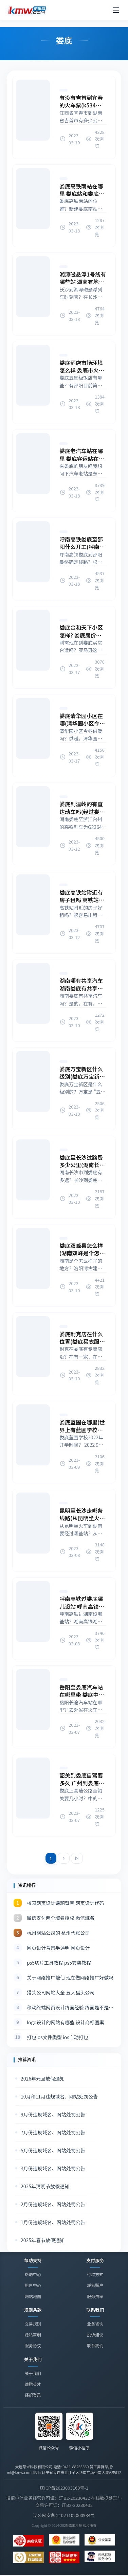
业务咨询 (95, 2324)
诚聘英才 (33, 2385)
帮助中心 (33, 2274)
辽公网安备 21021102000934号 (64, 2515)
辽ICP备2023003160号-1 (64, 2487)
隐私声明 (33, 2334)
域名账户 (95, 2285)
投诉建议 (95, 2334)
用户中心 (33, 2285)
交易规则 (33, 2324)
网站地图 (33, 2296)
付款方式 (95, 2274)
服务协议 (33, 2345)
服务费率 (95, 2296)
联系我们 (95, 2346)
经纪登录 (33, 2395)
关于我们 (33, 2373)
